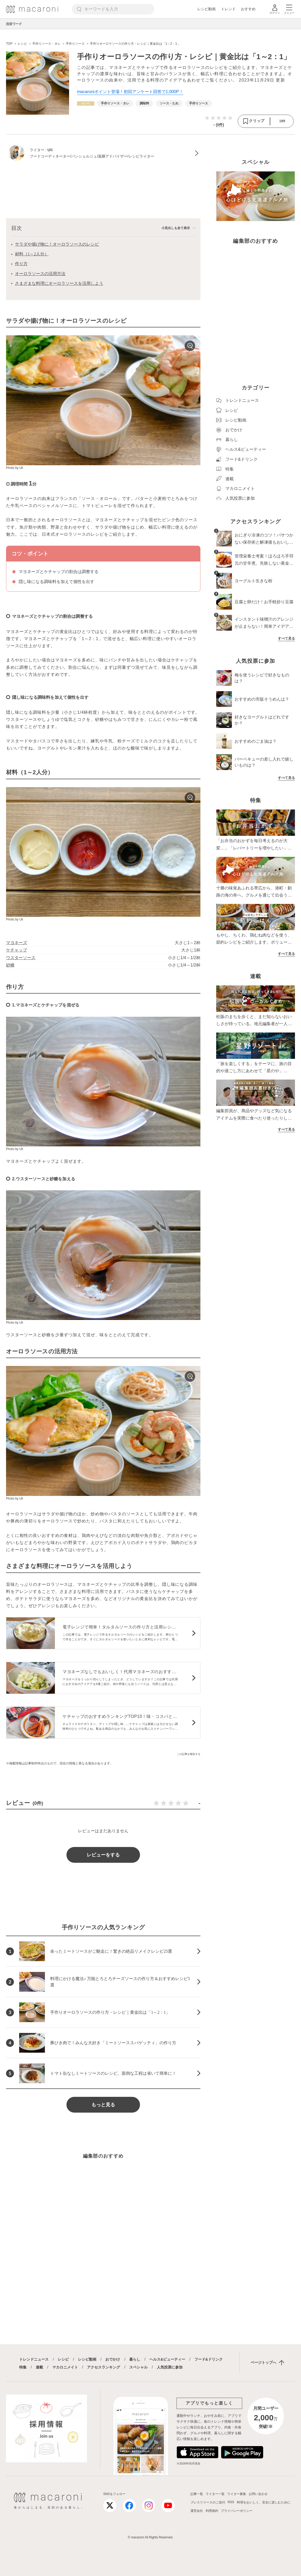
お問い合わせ (258, 2494)
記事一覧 (196, 2494)
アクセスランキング (103, 2367)
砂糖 (10, 965)
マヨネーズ (16, 942)
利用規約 (212, 2511)
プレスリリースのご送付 (207, 2502)
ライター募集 (236, 2494)
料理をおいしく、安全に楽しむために (263, 2502)
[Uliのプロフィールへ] (103, 153)
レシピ (63, 2359)
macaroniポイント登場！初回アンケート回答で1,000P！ (130, 91)
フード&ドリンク (208, 2359)
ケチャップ (16, 950)
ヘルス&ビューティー (167, 2359)
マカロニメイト (65, 2367)
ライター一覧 (215, 2494)
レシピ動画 (206, 9)
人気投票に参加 (170, 2367)
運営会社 (196, 2511)
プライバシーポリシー (236, 2511)
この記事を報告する (188, 1754)
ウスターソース (20, 957)
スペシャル (138, 2367)
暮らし (134, 2359)
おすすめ (248, 9)
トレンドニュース (34, 2359)
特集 (23, 2367)
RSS (231, 2502)
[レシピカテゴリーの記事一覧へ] (85, 103)
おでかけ (112, 2359)
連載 (39, 2367)
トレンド (228, 9)
